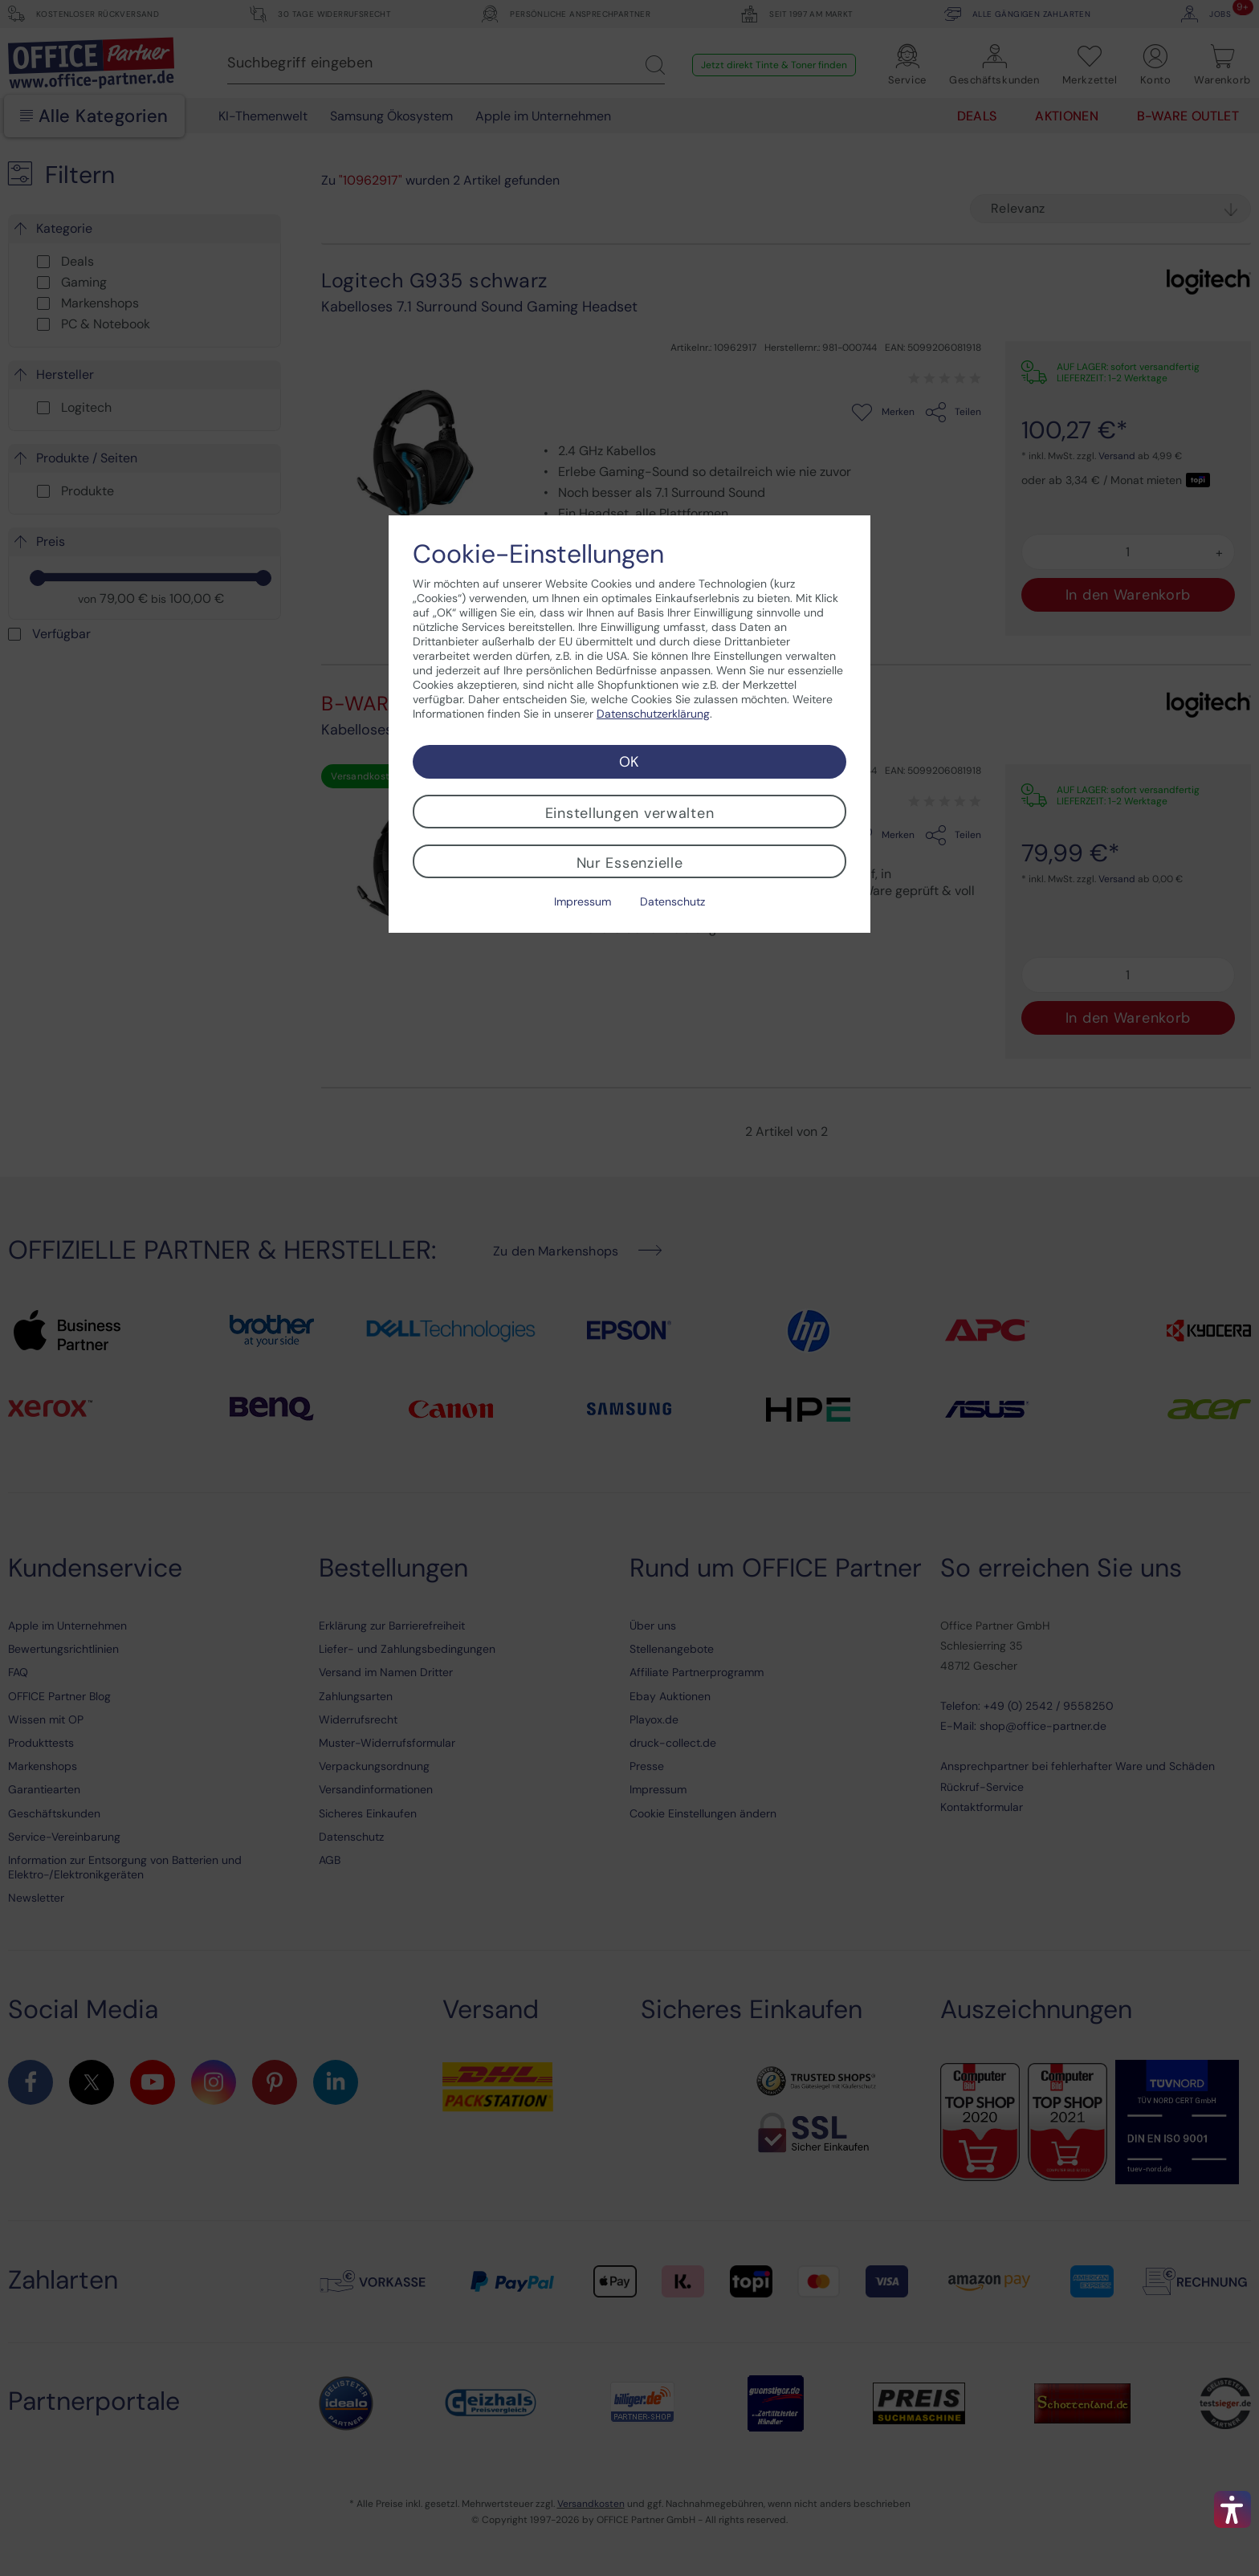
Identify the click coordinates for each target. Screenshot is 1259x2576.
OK (629, 761)
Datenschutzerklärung (653, 713)
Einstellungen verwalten (630, 813)
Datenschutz (672, 901)
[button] (1232, 2509)
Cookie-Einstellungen (538, 553)
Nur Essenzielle (630, 863)
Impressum (582, 901)
